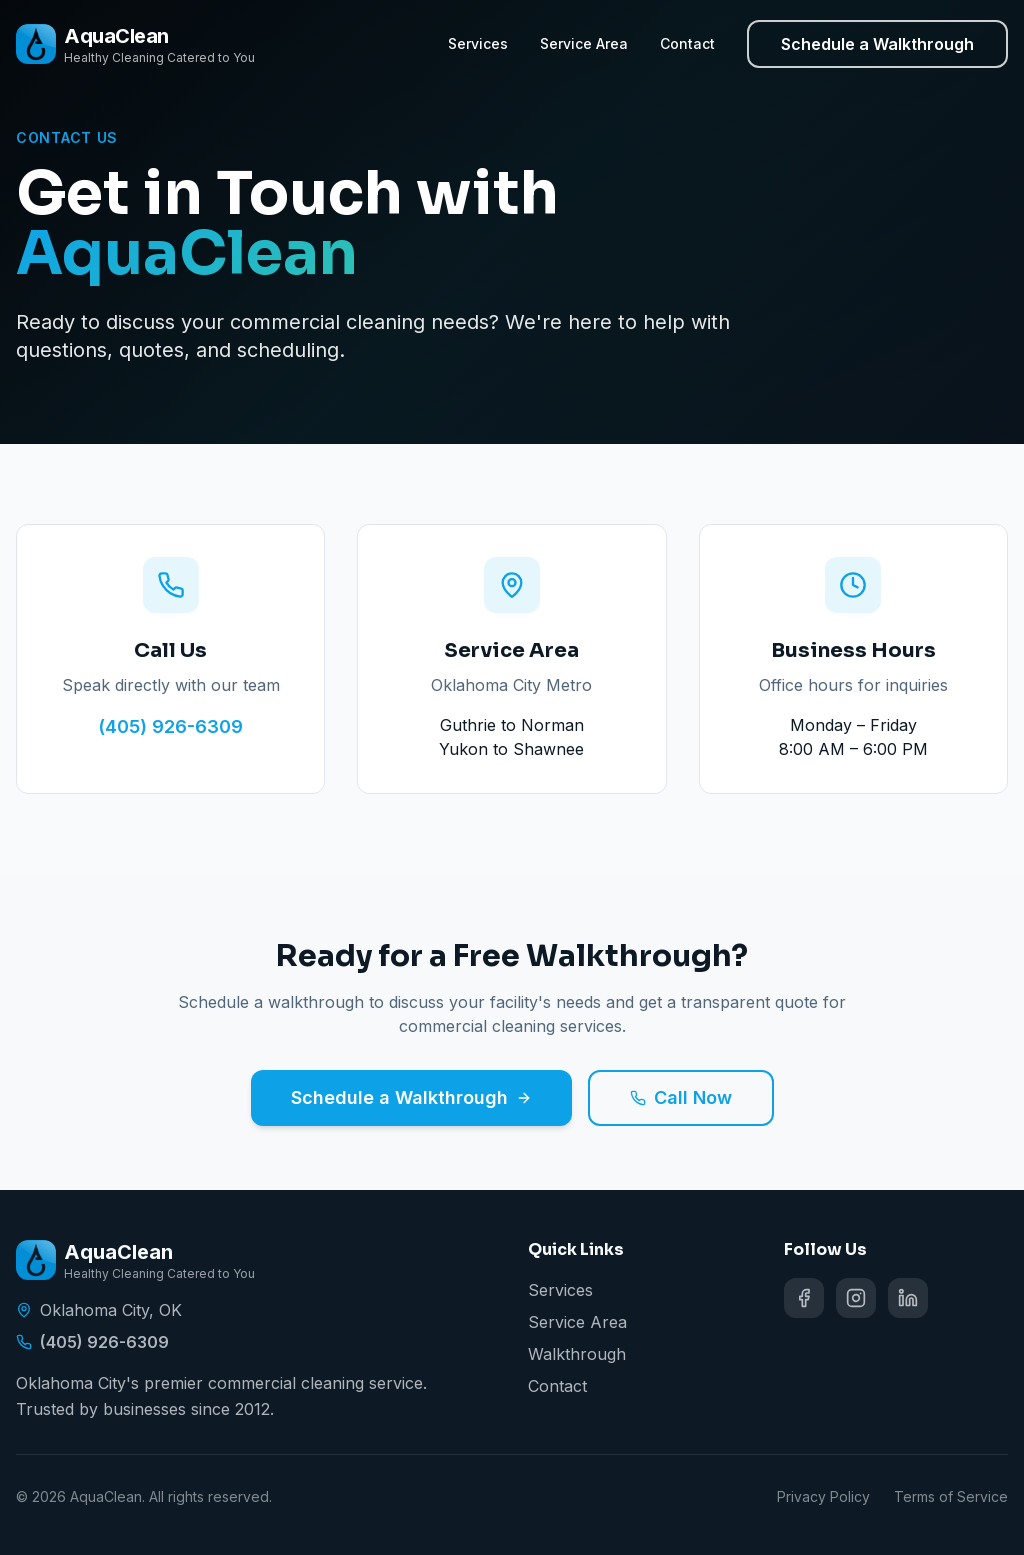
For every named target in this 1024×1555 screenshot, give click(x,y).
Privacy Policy (823, 1496)
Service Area (584, 43)
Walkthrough (577, 1354)
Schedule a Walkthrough (877, 44)
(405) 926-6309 (170, 726)
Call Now (681, 1097)
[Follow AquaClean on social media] (804, 1298)
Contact (687, 43)
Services (478, 43)
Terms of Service (951, 1496)
